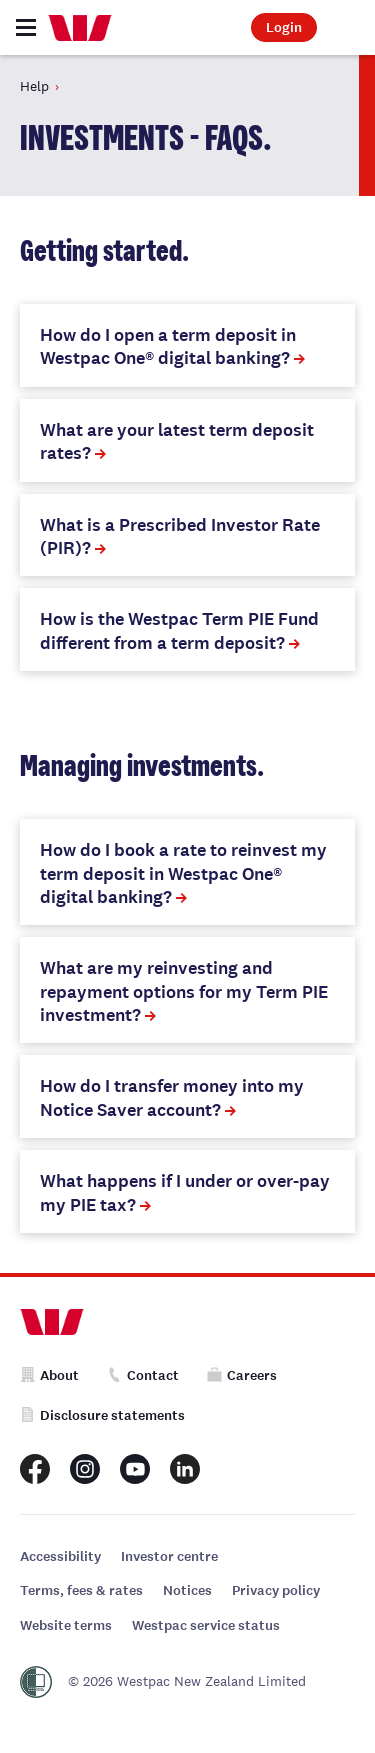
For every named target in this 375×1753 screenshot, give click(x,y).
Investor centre (169, 1556)
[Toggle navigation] (26, 27)
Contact (143, 1375)
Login (284, 27)
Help (34, 86)
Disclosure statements (102, 1415)
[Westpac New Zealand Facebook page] (35, 1469)
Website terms (66, 1625)
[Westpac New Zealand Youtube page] (135, 1469)
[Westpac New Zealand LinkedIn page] (185, 1469)
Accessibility (60, 1556)
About (49, 1375)
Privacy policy (276, 1590)
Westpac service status (206, 1625)
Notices (187, 1590)
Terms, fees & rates (81, 1590)
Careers (242, 1375)
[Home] (80, 28)
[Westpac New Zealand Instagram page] (85, 1469)
